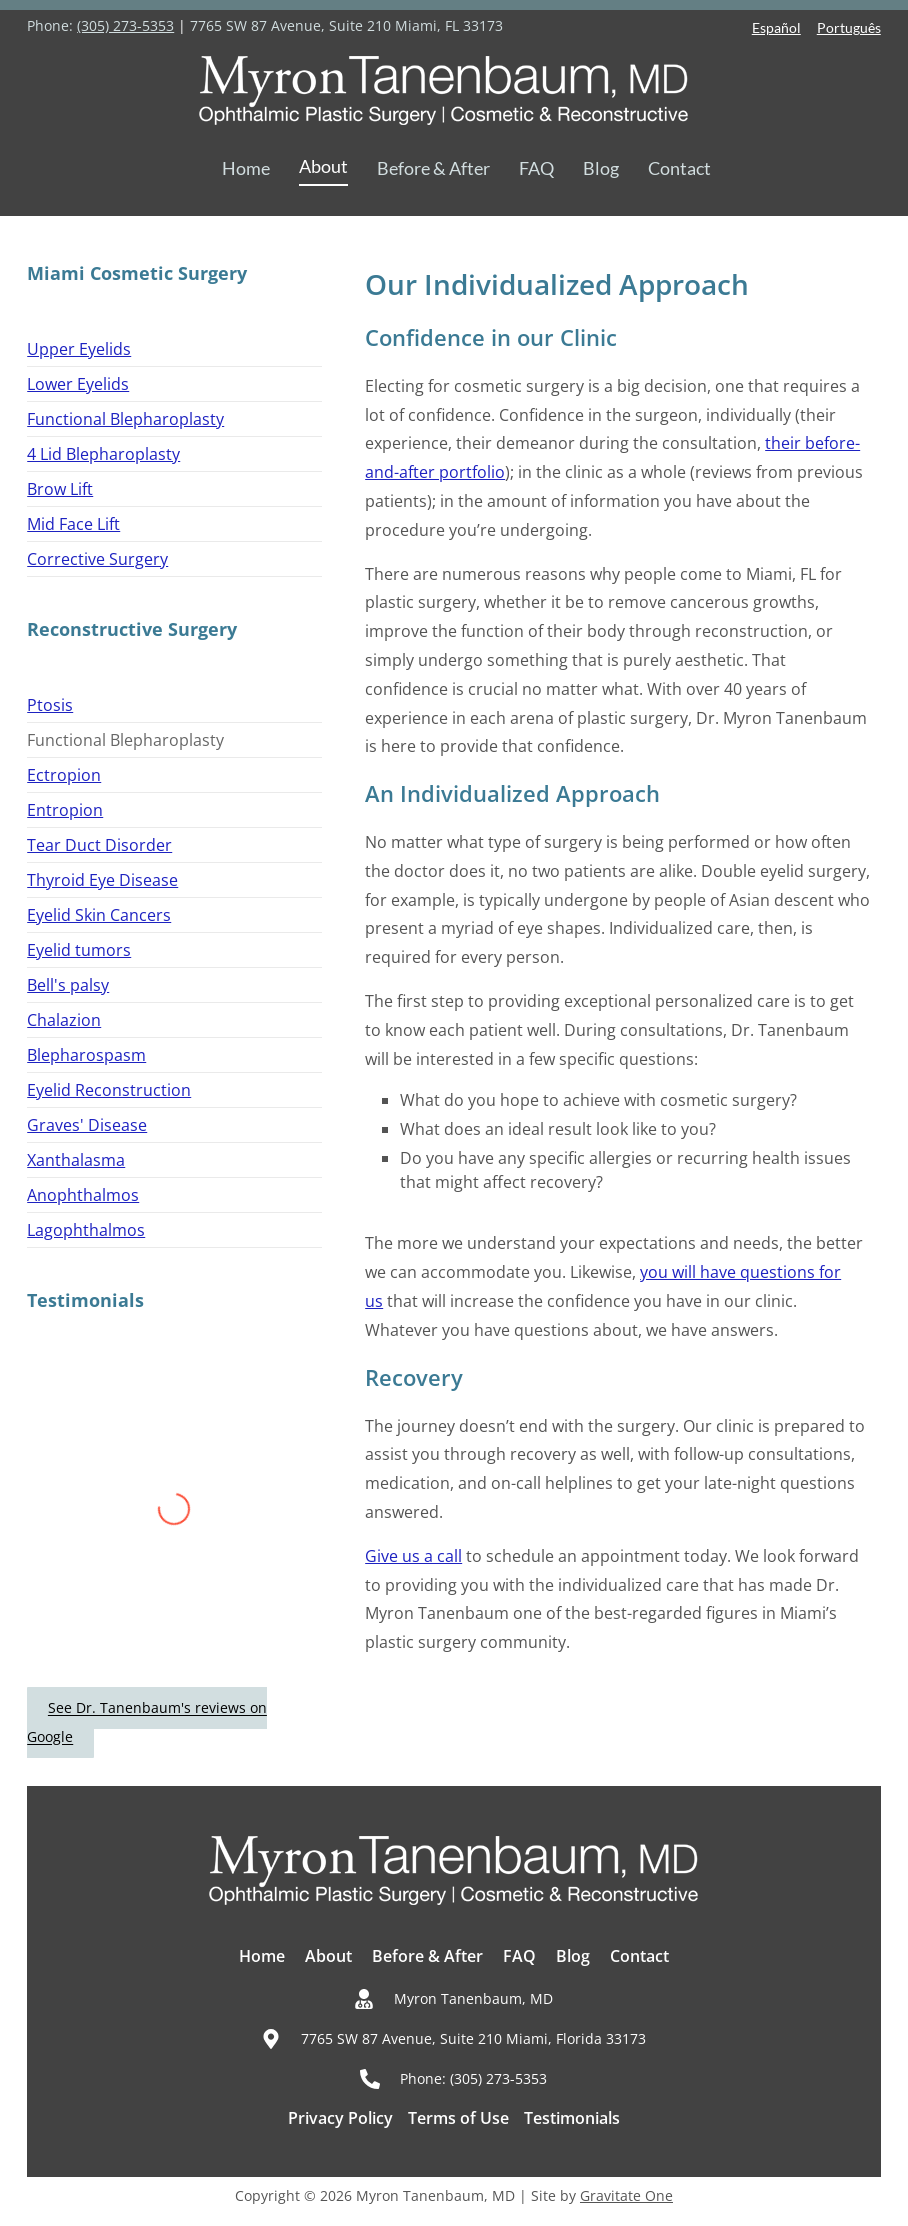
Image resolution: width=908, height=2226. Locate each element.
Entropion (65, 810)
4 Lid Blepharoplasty (103, 454)
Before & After (433, 168)
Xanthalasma (76, 1160)
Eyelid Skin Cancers (99, 915)
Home (246, 168)
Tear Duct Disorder (99, 845)
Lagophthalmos (86, 1230)
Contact (679, 168)
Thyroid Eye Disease (102, 880)
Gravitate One (626, 2195)
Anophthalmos (83, 1195)
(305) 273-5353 (125, 25)
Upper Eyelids (79, 349)
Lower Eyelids (78, 384)
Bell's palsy (68, 985)
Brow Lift (60, 489)
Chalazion (64, 1020)
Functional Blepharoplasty (125, 419)
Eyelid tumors (79, 950)
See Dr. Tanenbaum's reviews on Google (147, 1723)
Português (849, 27)
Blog (601, 168)
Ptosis (50, 705)
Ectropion (64, 775)
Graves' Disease (87, 1125)
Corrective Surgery (97, 559)
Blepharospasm (86, 1055)
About (323, 166)
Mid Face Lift (73, 524)
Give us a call (413, 1556)
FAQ (536, 168)
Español (776, 27)
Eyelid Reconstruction (109, 1090)
